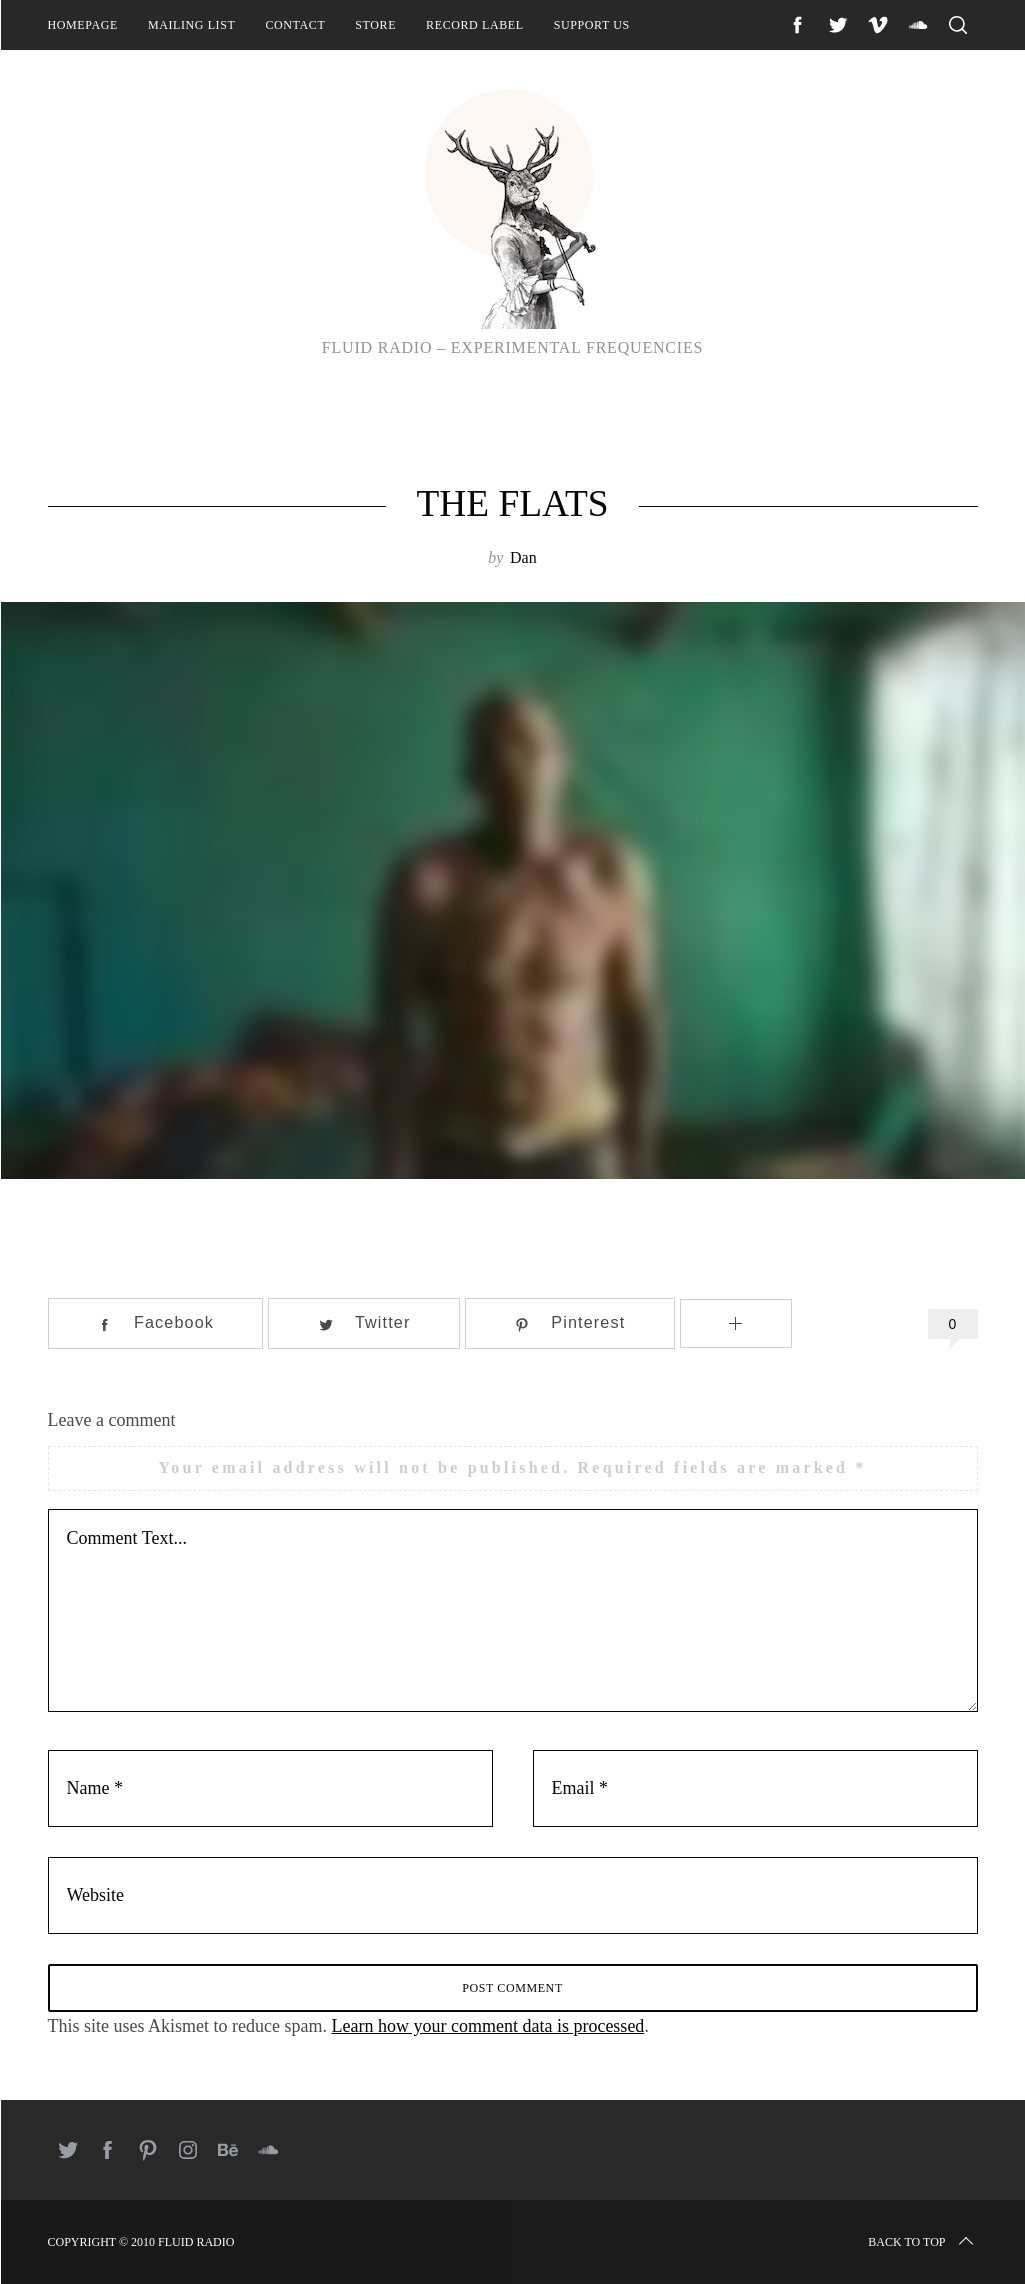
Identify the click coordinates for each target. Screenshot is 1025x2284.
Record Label (475, 25)
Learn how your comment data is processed (487, 2026)
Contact (295, 25)
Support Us (592, 25)
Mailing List (192, 25)
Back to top (922, 2242)
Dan (523, 557)
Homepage (83, 25)
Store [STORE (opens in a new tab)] (375, 25)
